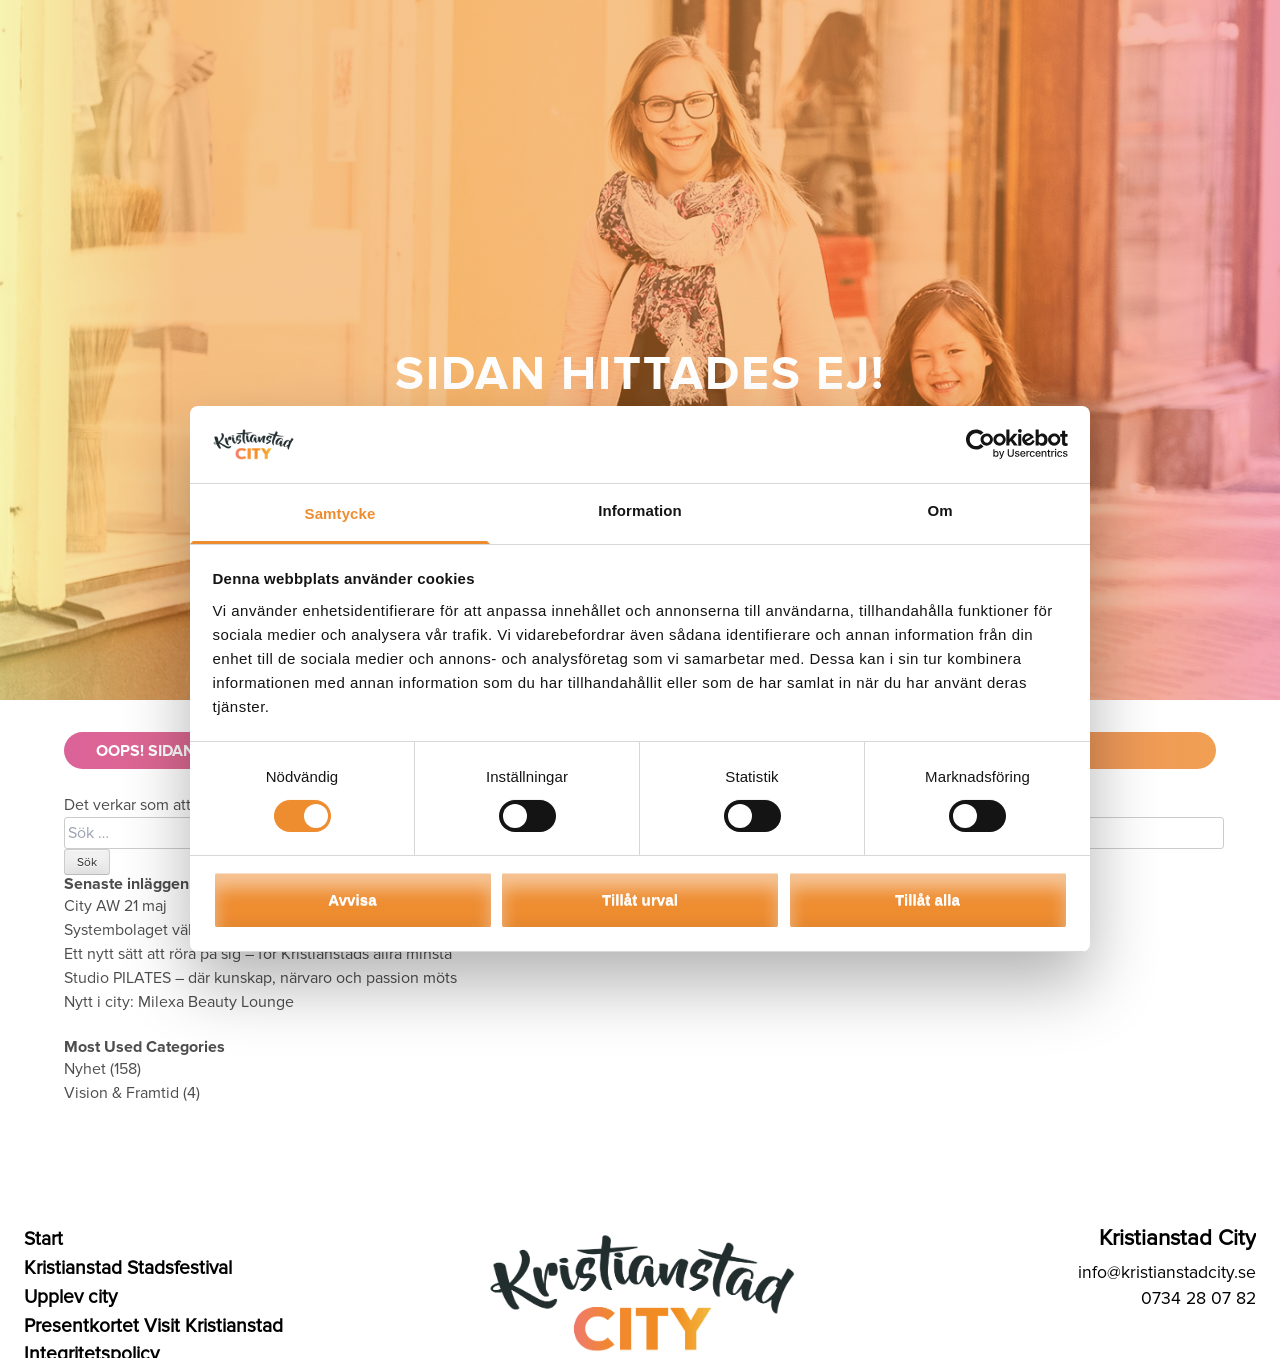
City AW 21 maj (115, 906)
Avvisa (352, 899)
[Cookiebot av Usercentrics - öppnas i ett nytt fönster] (980, 444)
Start (43, 1239)
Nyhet (85, 1069)
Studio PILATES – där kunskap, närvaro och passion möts (260, 978)
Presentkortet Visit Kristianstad (153, 1326)
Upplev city (70, 1297)
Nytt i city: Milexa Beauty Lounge (179, 1002)
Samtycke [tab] (340, 513)
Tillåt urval (640, 899)
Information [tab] (640, 510)
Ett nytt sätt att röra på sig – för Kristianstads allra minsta (260, 954)
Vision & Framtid (121, 1093)
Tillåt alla (927, 899)
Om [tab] (939, 510)
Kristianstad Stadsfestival (128, 1268)
